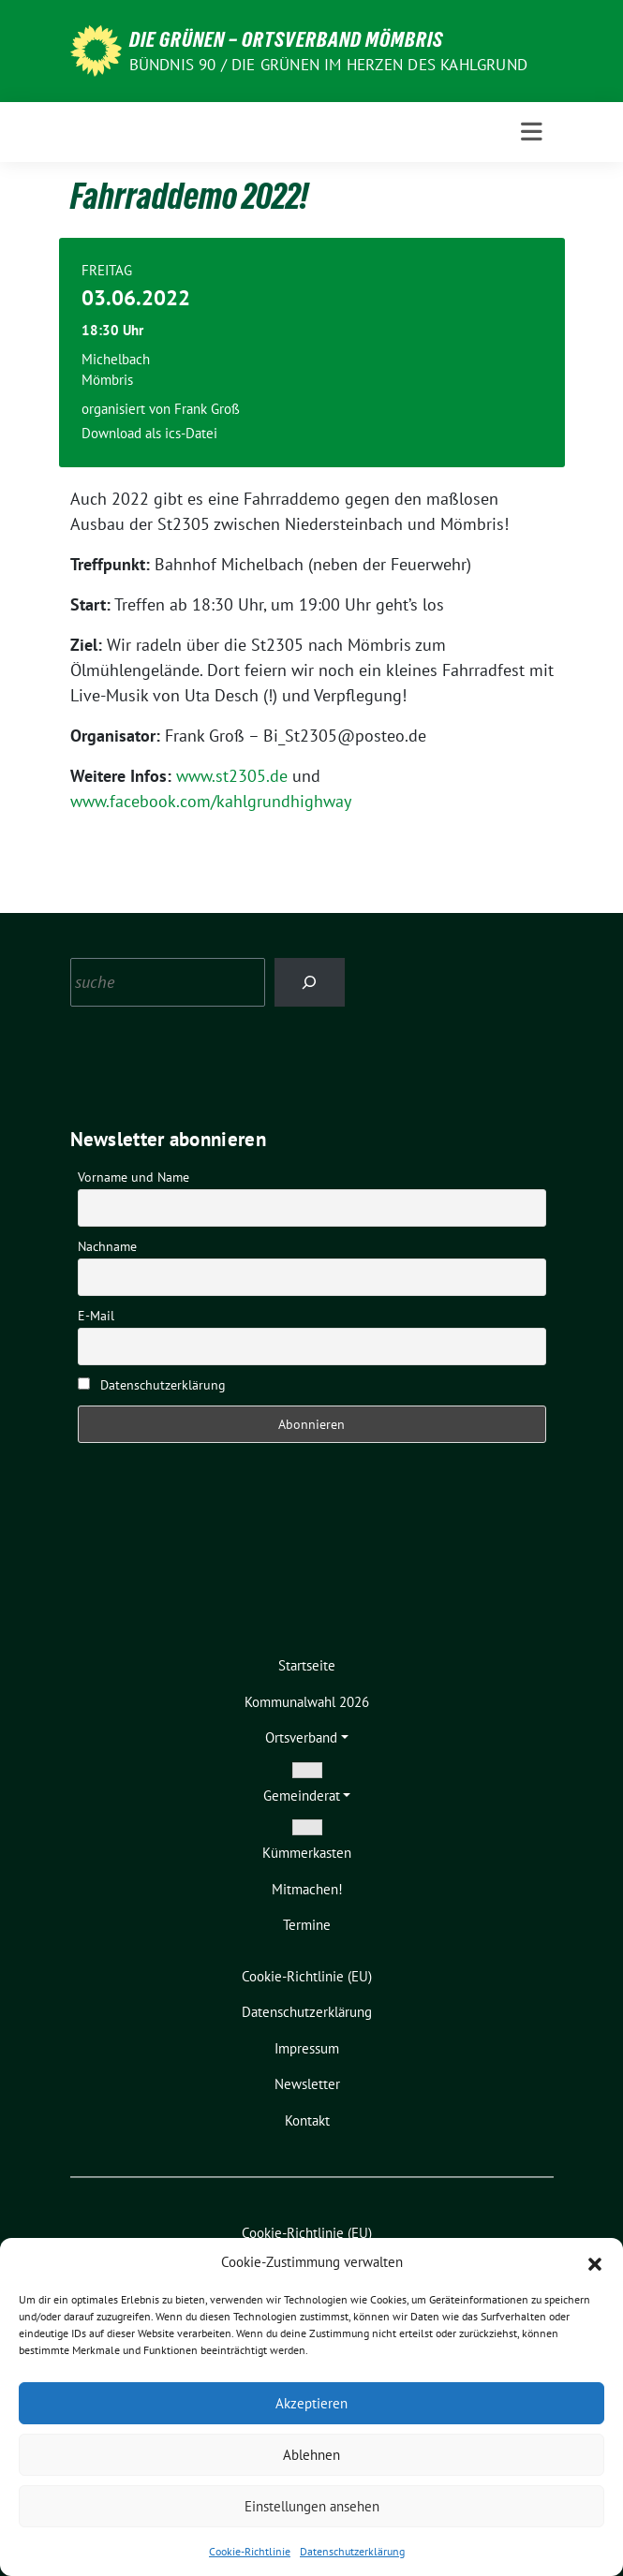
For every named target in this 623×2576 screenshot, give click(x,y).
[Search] (310, 982)
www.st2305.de (232, 776)
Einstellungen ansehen (312, 2506)
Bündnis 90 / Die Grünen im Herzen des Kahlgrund (328, 64)
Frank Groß (207, 409)
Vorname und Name (133, 1177)
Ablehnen (311, 2455)
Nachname (107, 1246)
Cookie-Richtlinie (249, 2551)
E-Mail (96, 1315)
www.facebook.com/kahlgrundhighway (210, 801)
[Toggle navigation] (532, 132)
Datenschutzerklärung (352, 2551)
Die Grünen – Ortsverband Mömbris (286, 39)
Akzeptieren (311, 2403)
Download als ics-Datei (149, 433)
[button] (595, 2262)
